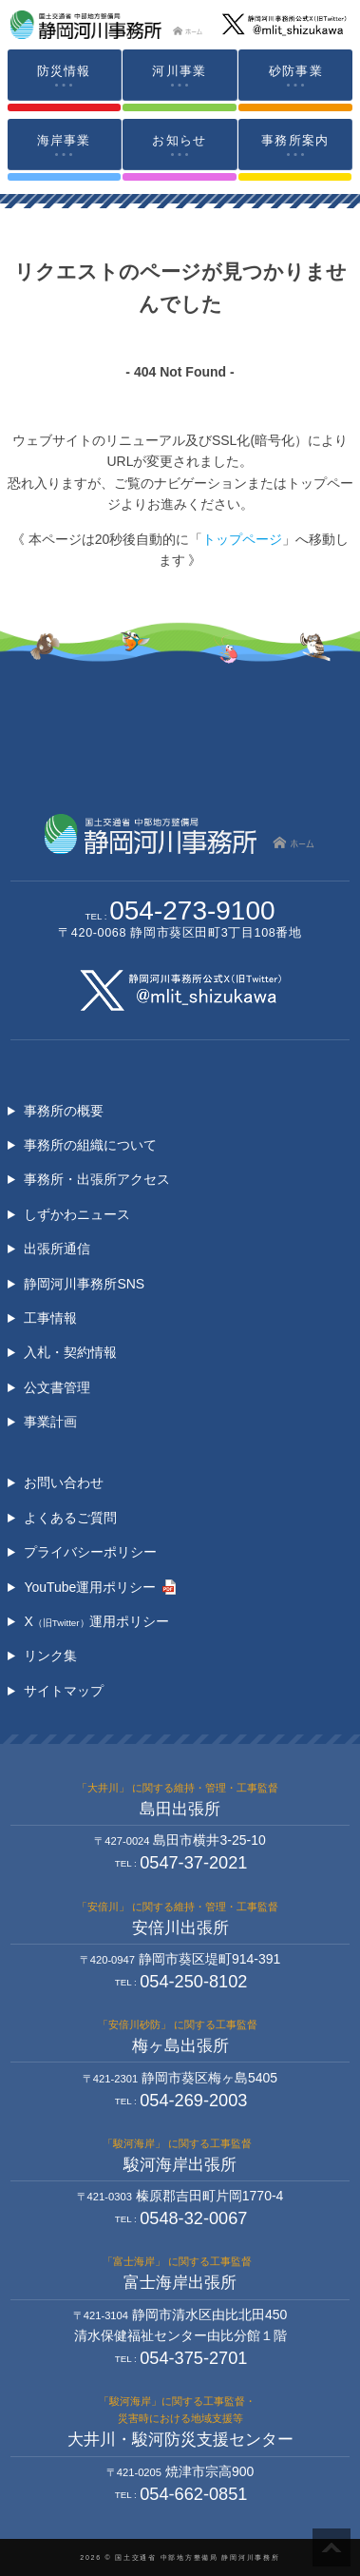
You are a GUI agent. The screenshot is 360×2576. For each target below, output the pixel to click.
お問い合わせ (64, 1482)
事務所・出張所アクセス (97, 1179)
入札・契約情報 (70, 1352)
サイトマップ (64, 1690)
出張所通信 (57, 1248)
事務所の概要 (64, 1110)
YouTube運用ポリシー (90, 1587)
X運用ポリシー (96, 1621)
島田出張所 (180, 1809)
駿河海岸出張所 (180, 2165)
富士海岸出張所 (180, 2283)
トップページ (242, 539)
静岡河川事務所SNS (84, 1283)
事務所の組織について (90, 1144)
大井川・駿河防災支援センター (180, 2440)
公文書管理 (57, 1387)
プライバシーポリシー (90, 1551)
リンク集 (50, 1655)
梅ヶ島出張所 (180, 2046)
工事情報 (50, 1318)
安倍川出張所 (180, 1928)
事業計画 (50, 1421)
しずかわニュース (77, 1214)
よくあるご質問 (70, 1517)
